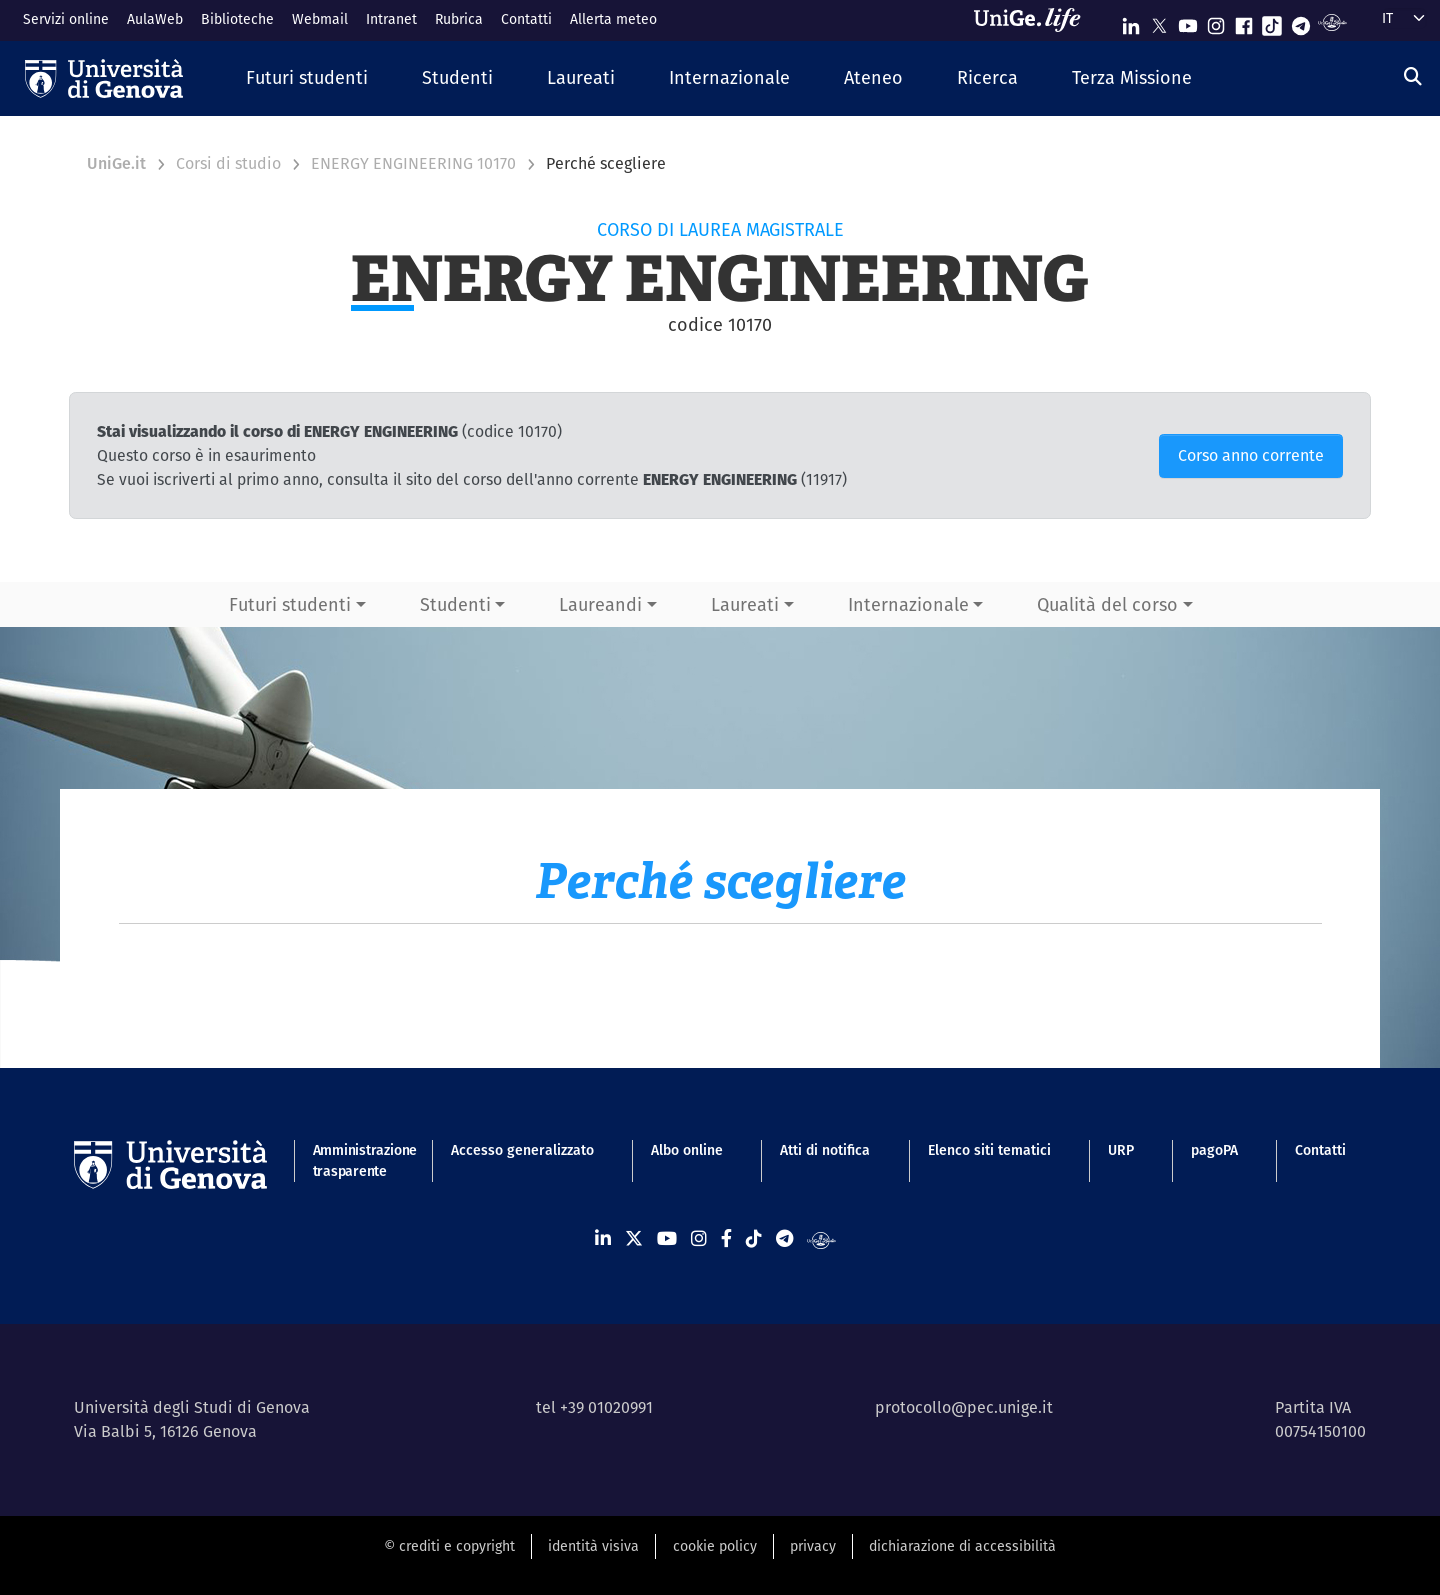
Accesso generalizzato (522, 1150)
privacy (813, 1546)
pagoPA (1214, 1150)
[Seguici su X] (1159, 21)
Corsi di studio (228, 163)
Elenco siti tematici (989, 1150)
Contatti (526, 19)
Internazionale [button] (908, 604)
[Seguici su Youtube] (1188, 21)
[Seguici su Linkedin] (1131, 21)
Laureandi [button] (600, 604)
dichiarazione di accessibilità (962, 1546)
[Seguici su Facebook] (1244, 21)
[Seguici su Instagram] (1216, 21)
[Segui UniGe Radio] (1332, 21)
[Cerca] (1413, 76)
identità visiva (593, 1546)
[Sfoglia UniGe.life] (1034, 20)
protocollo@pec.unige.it (964, 1407)
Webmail (320, 19)
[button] (307, 78)
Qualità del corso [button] (1107, 604)
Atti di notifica (825, 1150)
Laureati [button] (745, 604)
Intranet (391, 19)
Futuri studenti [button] (290, 604)
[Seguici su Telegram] (1301, 21)
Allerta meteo (613, 19)
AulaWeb (155, 19)
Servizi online (66, 19)
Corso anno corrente (1251, 455)
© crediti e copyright (449, 1546)
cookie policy (715, 1546)
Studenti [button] (455, 604)
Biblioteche (237, 19)
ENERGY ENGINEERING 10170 (413, 163)
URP (1121, 1150)
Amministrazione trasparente (353, 1160)
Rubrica (459, 19)
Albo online (687, 1150)
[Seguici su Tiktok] (1272, 21)
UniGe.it (116, 163)
